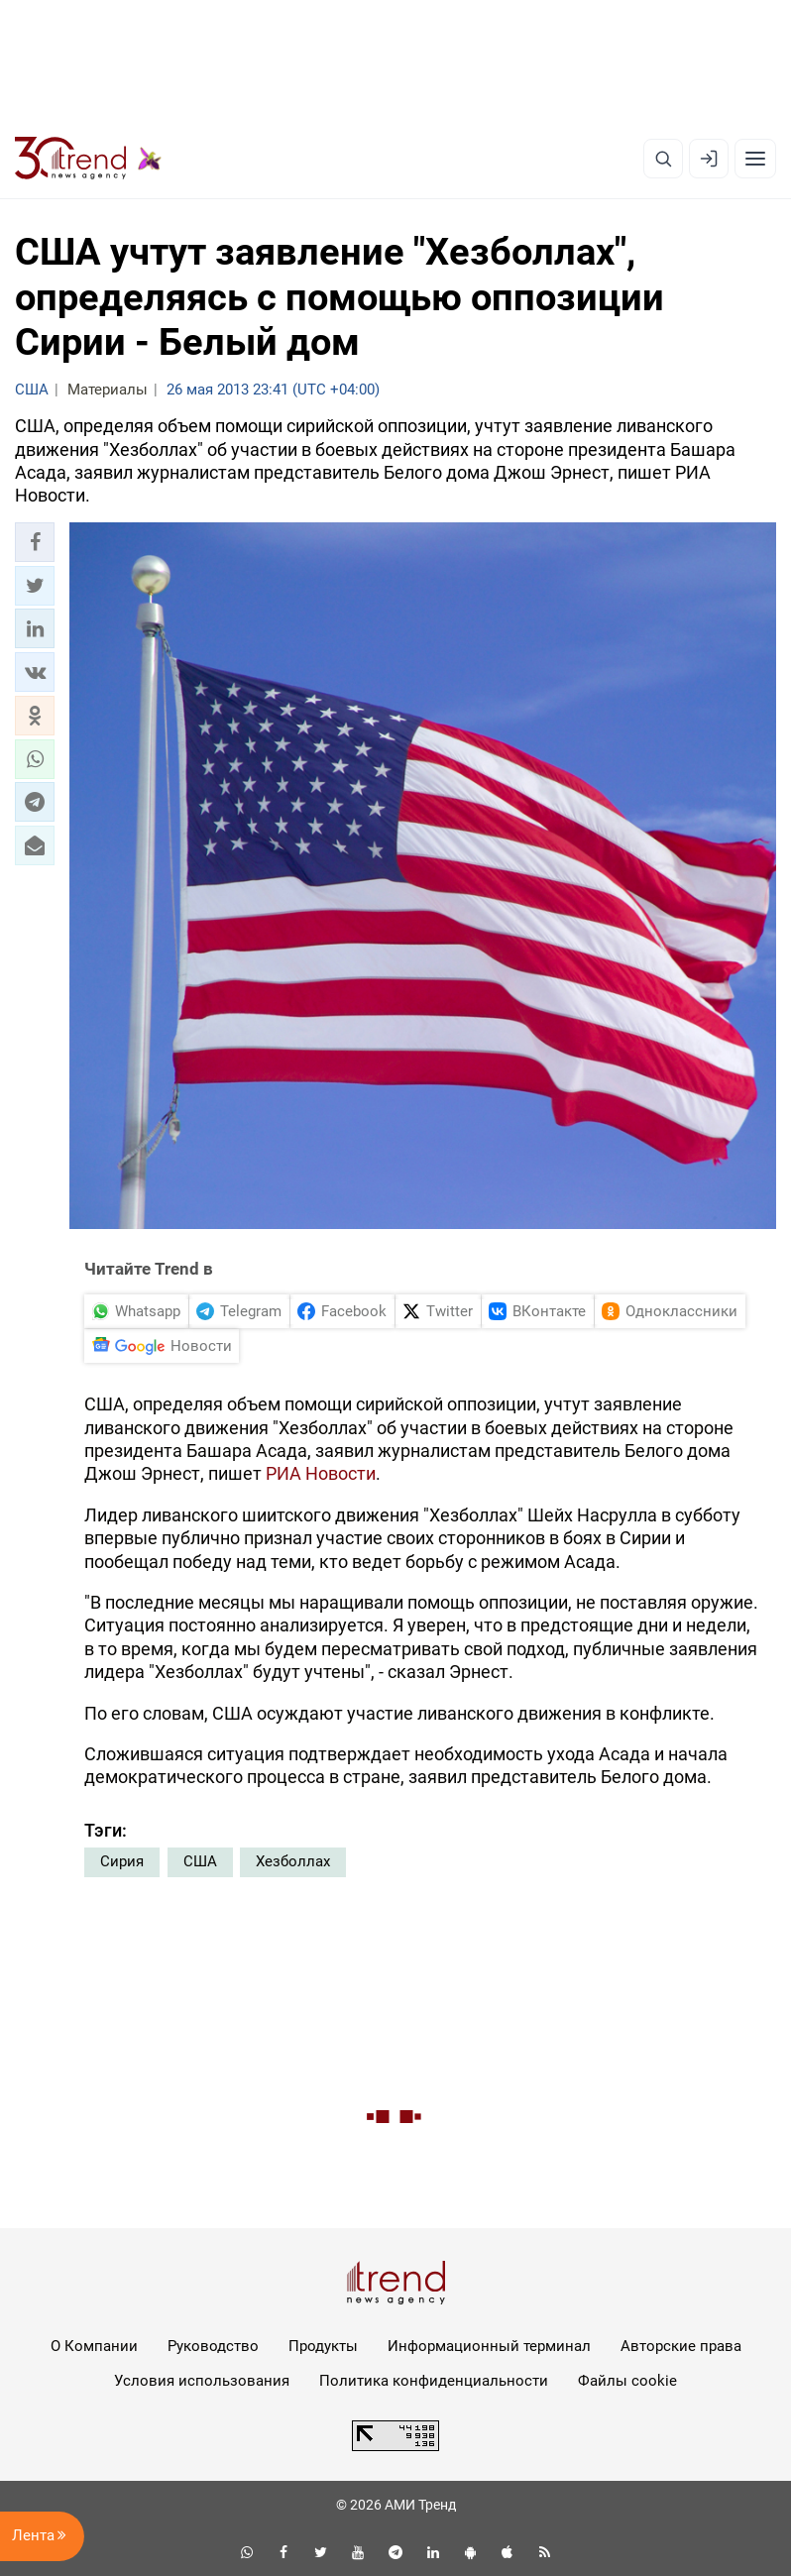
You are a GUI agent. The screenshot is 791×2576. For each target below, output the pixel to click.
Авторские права (681, 2346)
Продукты (323, 2346)
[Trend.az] (88, 158)
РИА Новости (321, 1473)
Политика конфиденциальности (433, 2381)
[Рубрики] (755, 158)
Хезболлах (293, 1861)
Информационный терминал (489, 2346)
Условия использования (201, 2381)
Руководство (213, 2346)
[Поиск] (663, 158)
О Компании (94, 2346)
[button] (35, 542)
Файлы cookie (627, 2381)
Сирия (122, 1861)
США (200, 1861)
